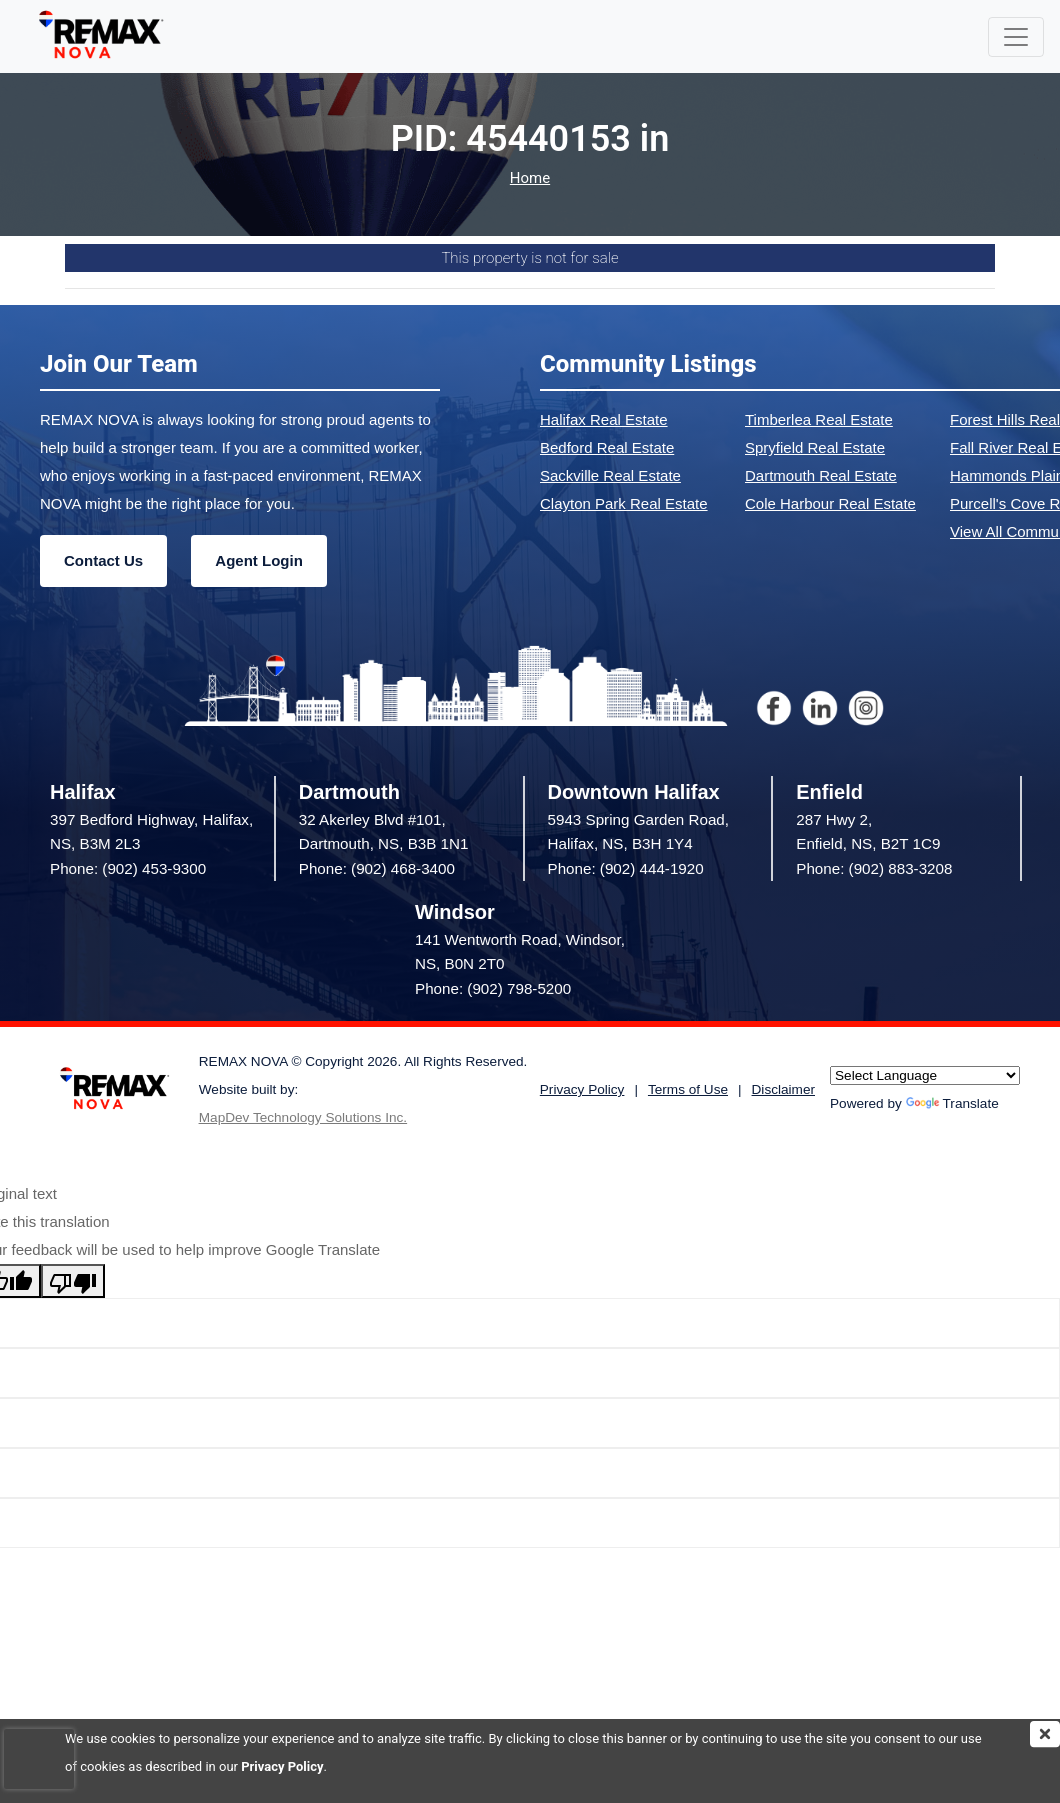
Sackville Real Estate (610, 475)
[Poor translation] (73, 1281)
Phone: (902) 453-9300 (128, 868)
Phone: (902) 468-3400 (377, 868)
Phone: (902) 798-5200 (493, 988)
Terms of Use (688, 1089)
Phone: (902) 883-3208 (874, 868)
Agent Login (258, 560)
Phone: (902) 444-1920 (626, 868)
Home (530, 178)
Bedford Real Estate (607, 447)
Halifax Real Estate (604, 419)
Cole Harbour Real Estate (830, 503)
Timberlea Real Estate (819, 419)
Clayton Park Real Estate (624, 503)
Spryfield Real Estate (815, 447)
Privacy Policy (282, 1766)
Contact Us (103, 560)
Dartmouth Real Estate (821, 475)
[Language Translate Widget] (925, 1075)
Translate (952, 1103)
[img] (1045, 1734)
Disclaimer (783, 1089)
